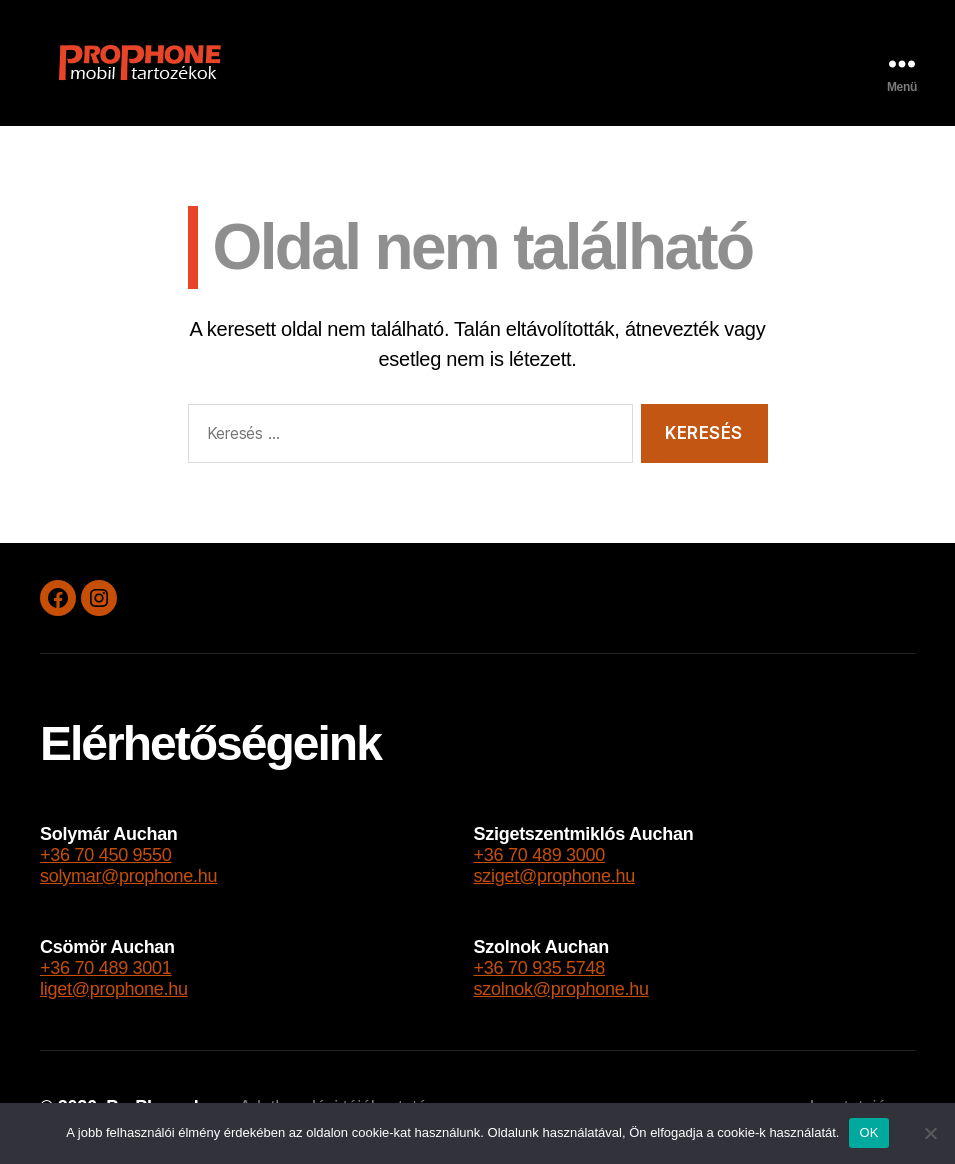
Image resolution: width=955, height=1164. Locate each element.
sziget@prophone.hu (554, 876)
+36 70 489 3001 (106, 968)
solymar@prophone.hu (128, 876)
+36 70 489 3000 (539, 855)
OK (868, 1132)
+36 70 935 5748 (539, 968)
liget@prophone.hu (114, 989)
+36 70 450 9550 (106, 855)
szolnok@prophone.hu (560, 989)
